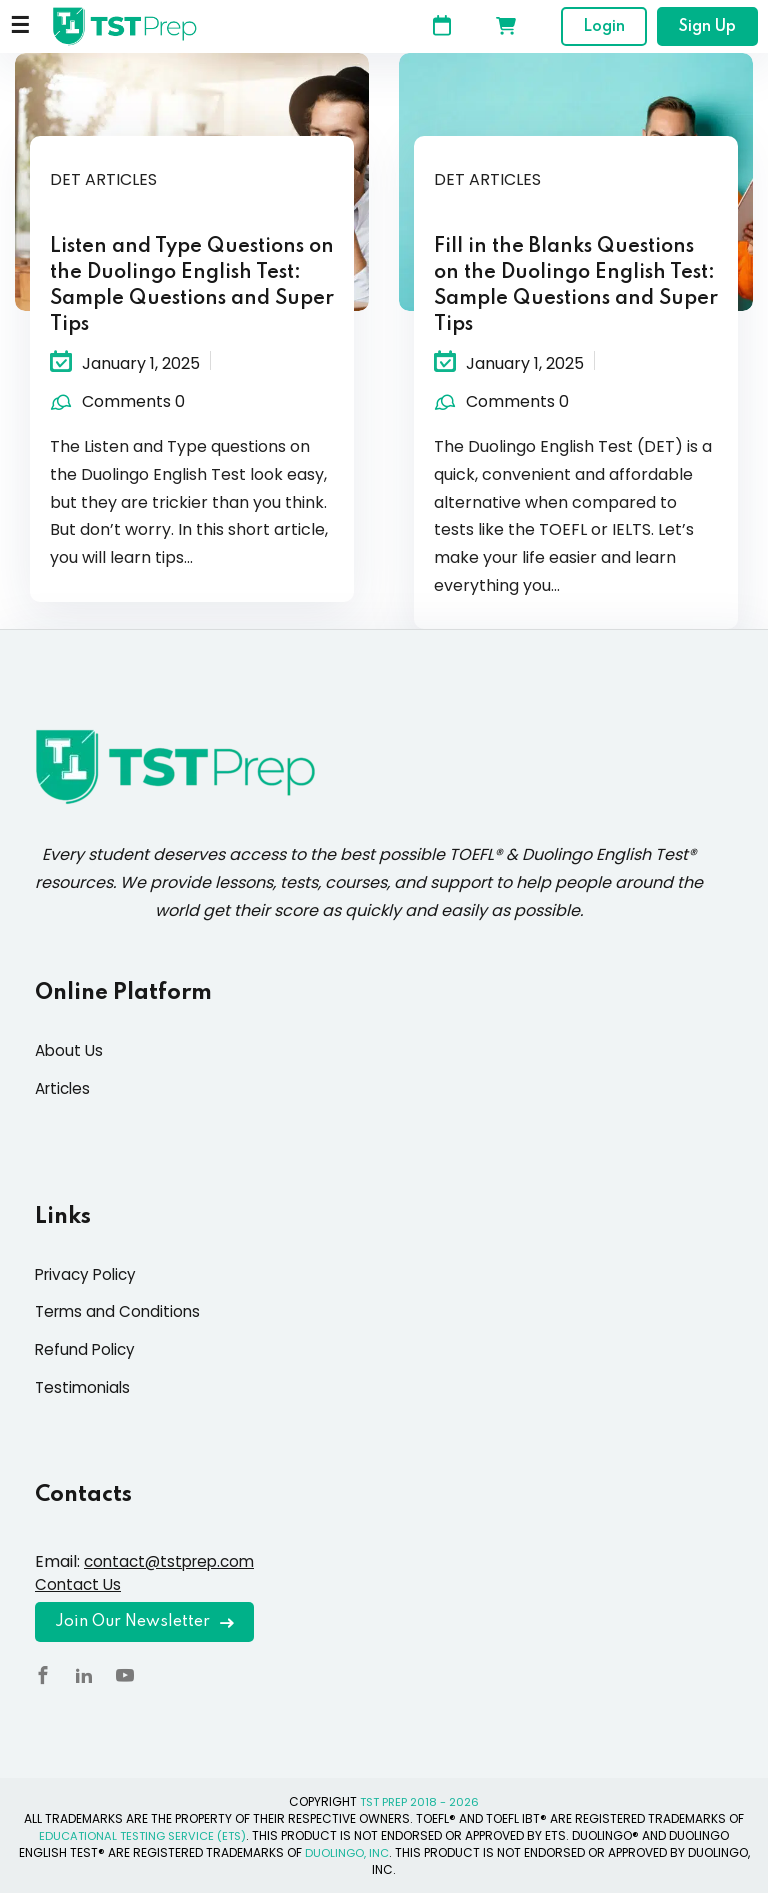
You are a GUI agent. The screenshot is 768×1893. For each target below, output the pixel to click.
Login (604, 27)
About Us (70, 1050)
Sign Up (707, 27)
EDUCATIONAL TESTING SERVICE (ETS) (143, 1835)
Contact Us (79, 1584)
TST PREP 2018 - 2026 (420, 1801)
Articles (65, 1088)
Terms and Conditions (121, 1311)
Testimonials (84, 1387)
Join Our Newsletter (144, 1622)
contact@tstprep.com (174, 1561)
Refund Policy (87, 1349)
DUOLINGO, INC (347, 1852)
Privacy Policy (89, 1274)
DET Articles (103, 179)
